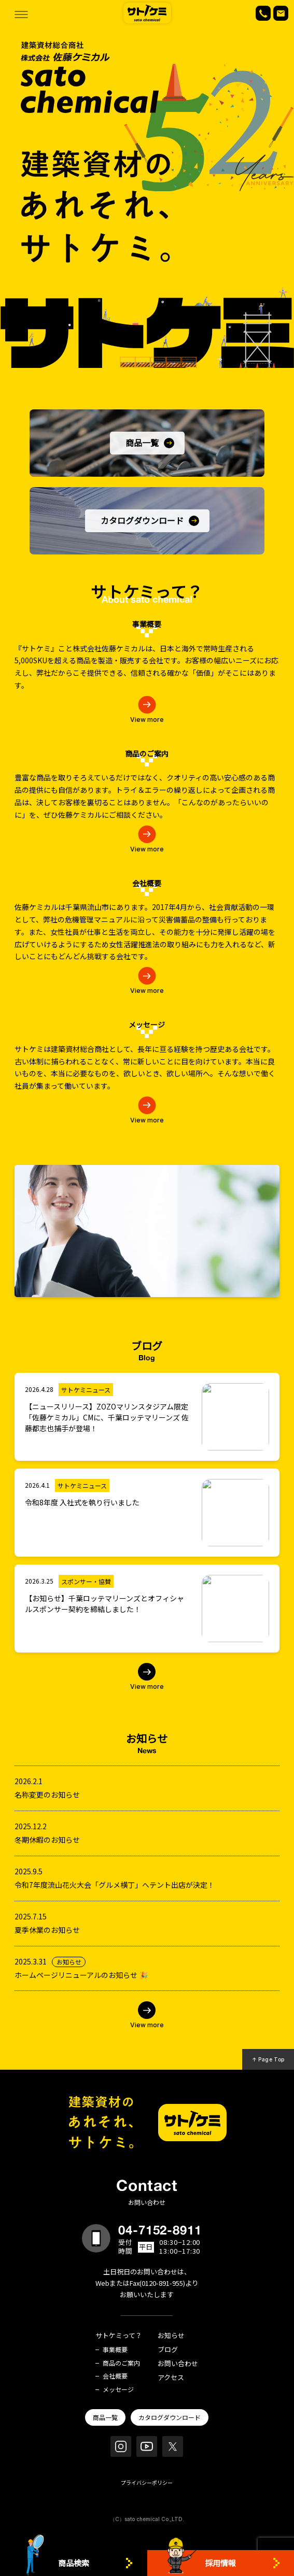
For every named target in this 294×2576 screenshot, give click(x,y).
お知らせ (171, 2335)
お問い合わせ (178, 2363)
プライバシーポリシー (147, 2482)
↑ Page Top (268, 2059)
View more (147, 1686)
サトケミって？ (118, 2335)
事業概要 (115, 2349)
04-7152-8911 (160, 2230)
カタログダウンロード (169, 2417)
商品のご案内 (121, 2363)
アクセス (171, 2377)
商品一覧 (105, 2417)
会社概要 (115, 2376)
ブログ (168, 2349)
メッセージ (118, 2389)
